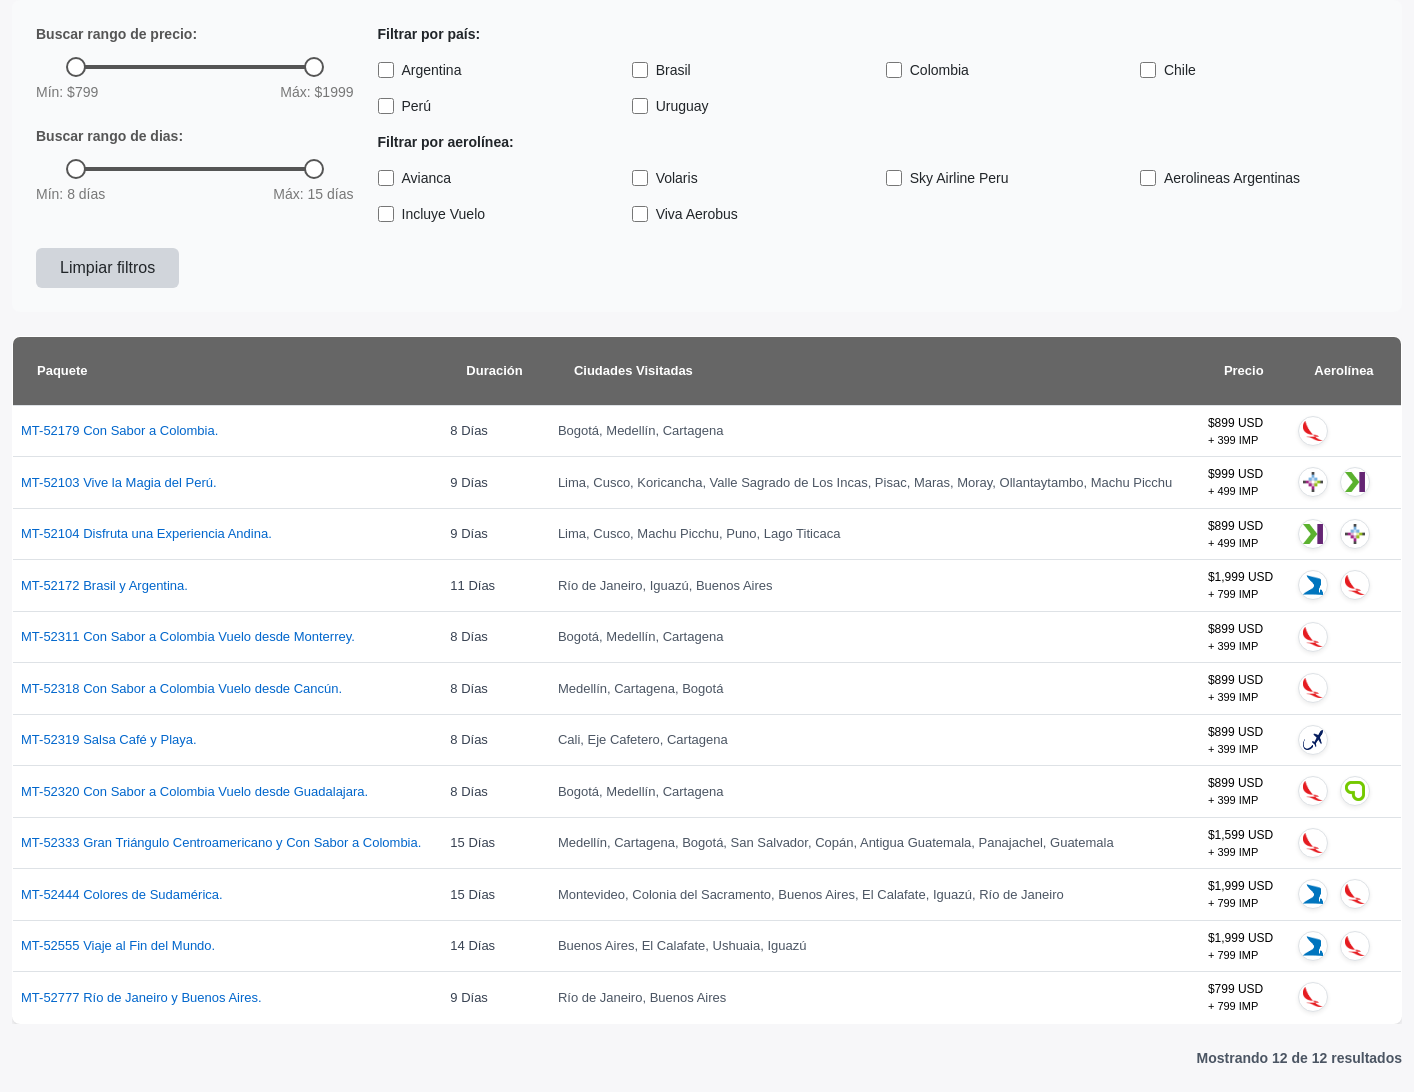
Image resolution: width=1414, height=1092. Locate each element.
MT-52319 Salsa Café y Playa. (109, 739)
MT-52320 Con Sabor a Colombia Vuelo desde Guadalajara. (194, 791)
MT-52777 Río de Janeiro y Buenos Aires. (141, 997)
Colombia (927, 70)
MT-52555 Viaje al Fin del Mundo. (118, 945)
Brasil (661, 70)
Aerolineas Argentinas (1220, 178)
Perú (405, 106)
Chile (1168, 70)
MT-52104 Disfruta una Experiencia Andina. (146, 533)
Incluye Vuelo (432, 214)
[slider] (76, 67)
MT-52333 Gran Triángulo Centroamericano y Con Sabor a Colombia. (221, 842)
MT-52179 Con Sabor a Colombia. (119, 430)
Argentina (420, 70)
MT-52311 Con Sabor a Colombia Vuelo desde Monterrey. (188, 636)
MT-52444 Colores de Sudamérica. (122, 894)
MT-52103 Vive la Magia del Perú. (119, 482)
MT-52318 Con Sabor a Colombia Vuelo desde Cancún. (181, 688)
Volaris (665, 178)
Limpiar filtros (107, 267)
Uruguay (670, 106)
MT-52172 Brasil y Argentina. (104, 585)
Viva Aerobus (685, 214)
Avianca (415, 178)
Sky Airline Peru (947, 178)
